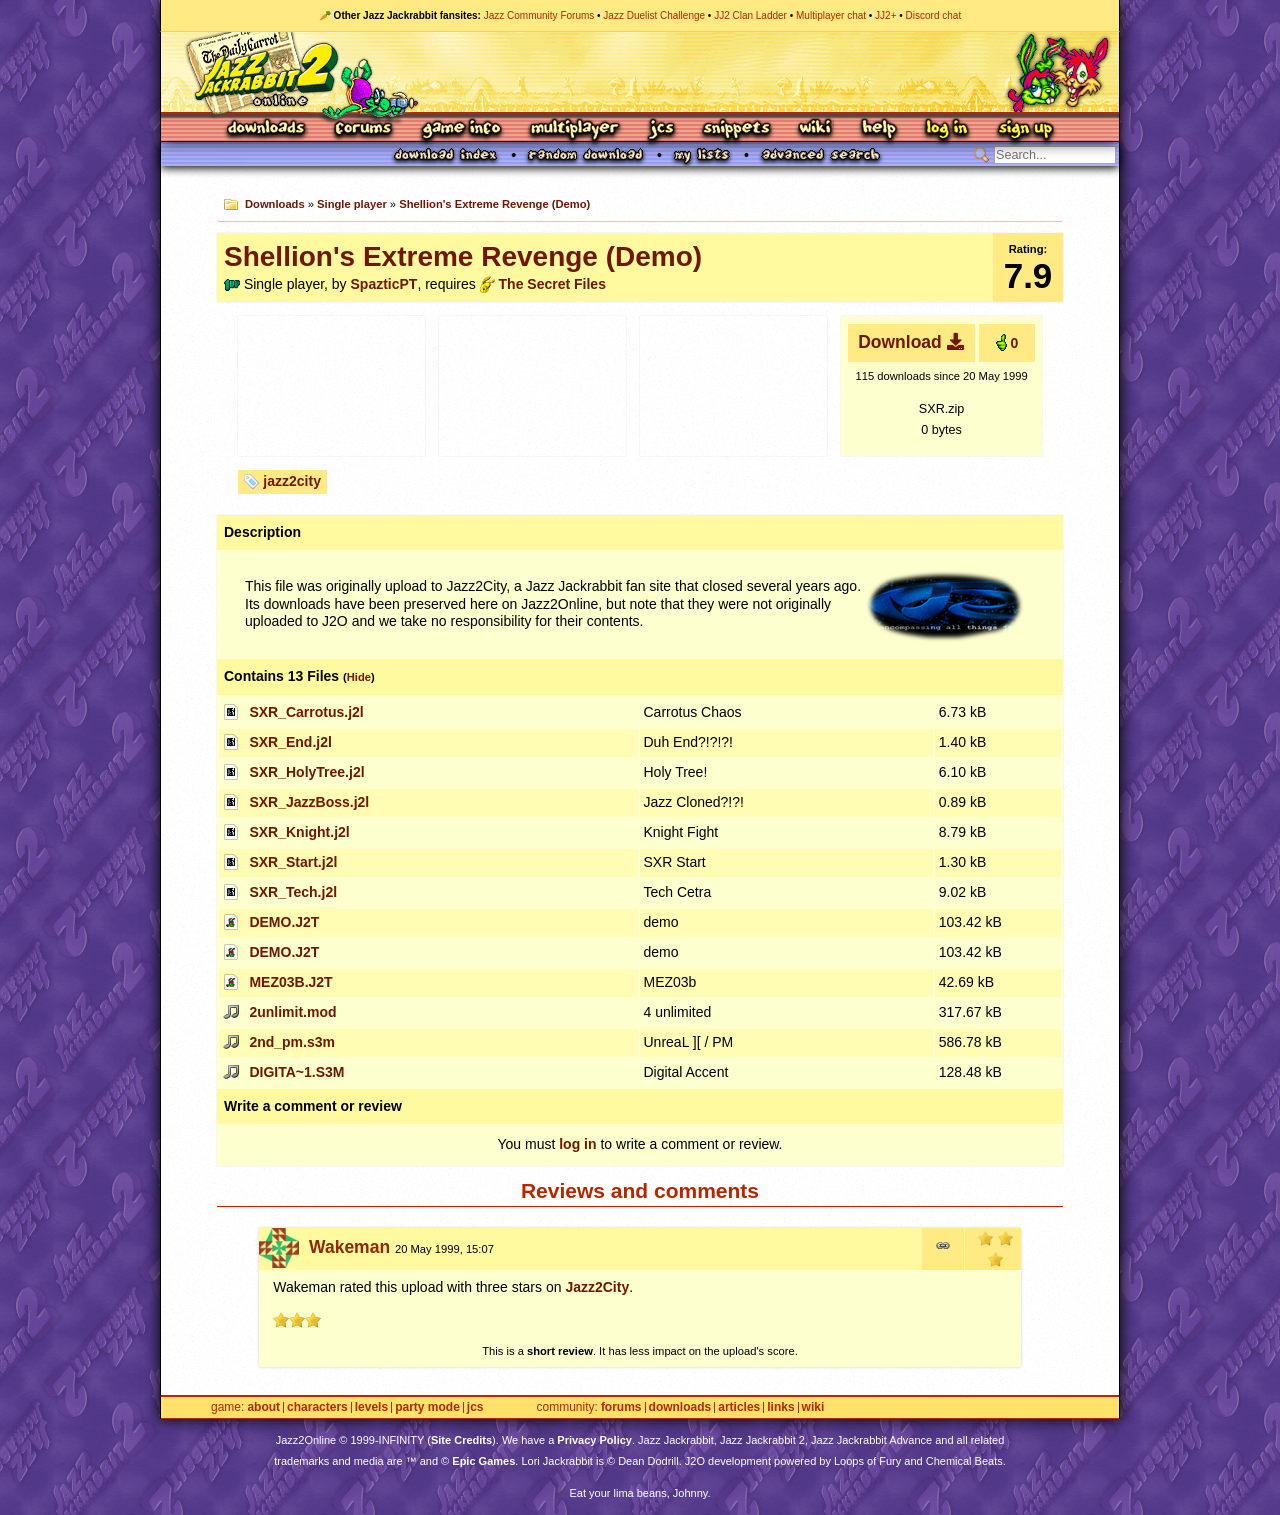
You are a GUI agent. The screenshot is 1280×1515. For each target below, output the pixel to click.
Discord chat (934, 15)
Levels (371, 1407)
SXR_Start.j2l (293, 862)
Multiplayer (574, 129)
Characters (317, 1407)
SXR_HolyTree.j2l (306, 772)
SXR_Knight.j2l (299, 832)
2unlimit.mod (292, 1012)
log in (577, 1144)
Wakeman (349, 1247)
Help (879, 129)
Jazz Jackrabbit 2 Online (639, 72)
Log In (947, 129)
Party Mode (427, 1407)
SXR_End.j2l (290, 742)
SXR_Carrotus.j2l (306, 712)
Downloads (267, 129)
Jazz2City (597, 1287)
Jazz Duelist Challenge (654, 15)
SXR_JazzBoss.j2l (309, 802)
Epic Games (483, 1461)
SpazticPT (384, 284)
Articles (739, 1407)
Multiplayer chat (831, 15)
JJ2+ (885, 15)
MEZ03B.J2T (290, 982)
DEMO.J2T (284, 922)
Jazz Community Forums (539, 15)
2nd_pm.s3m (292, 1042)
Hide (359, 677)
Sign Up (1025, 129)
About (263, 1407)
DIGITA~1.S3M (296, 1072)
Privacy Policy (594, 1440)
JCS (661, 129)
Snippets (737, 129)
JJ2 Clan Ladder (750, 15)
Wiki (816, 129)
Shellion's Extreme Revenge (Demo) (494, 204)
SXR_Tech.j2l (293, 892)
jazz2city (292, 481)
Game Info (461, 129)
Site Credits (461, 1440)
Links (780, 1407)
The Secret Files (552, 284)
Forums (364, 129)
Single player (352, 204)
